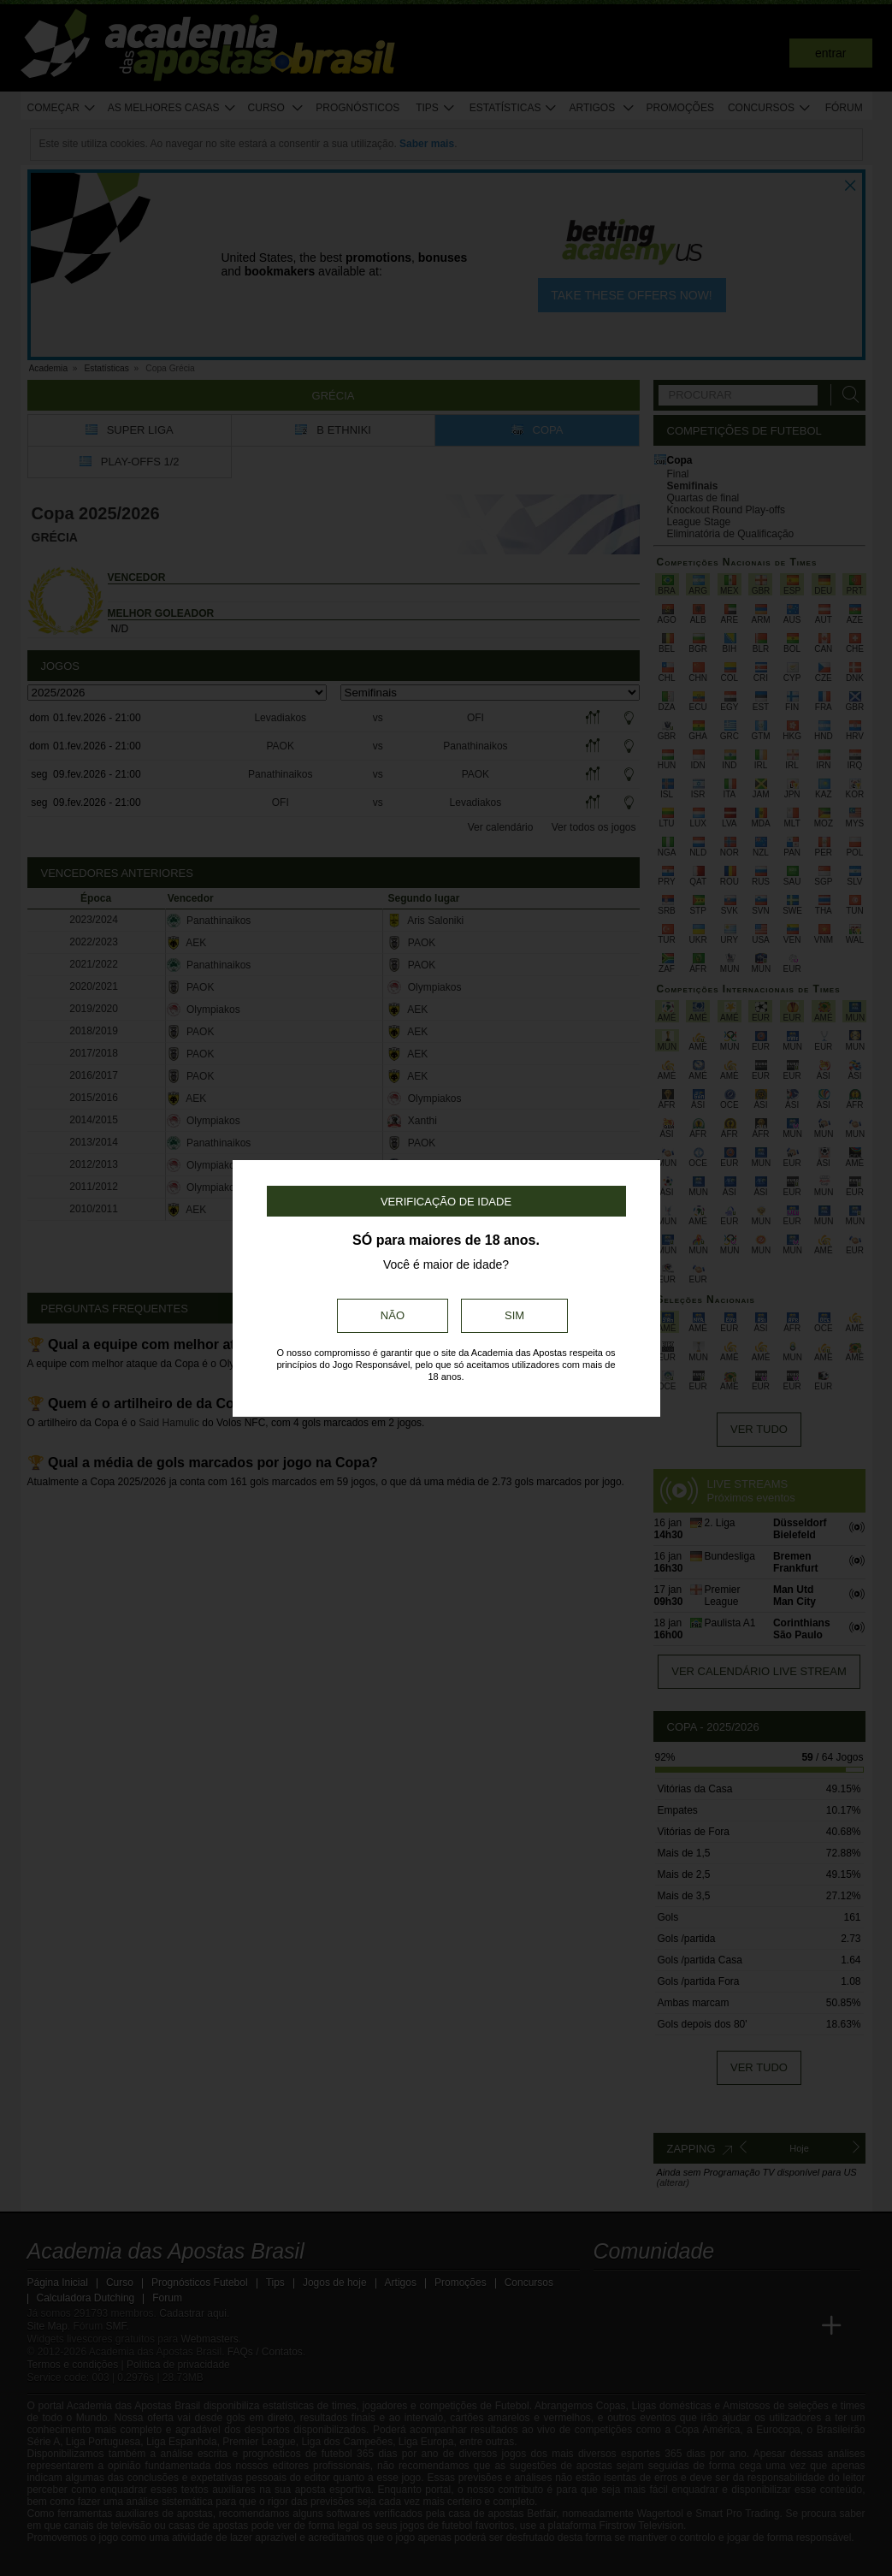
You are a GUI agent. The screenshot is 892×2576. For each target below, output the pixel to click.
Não (393, 1315)
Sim (514, 1315)
